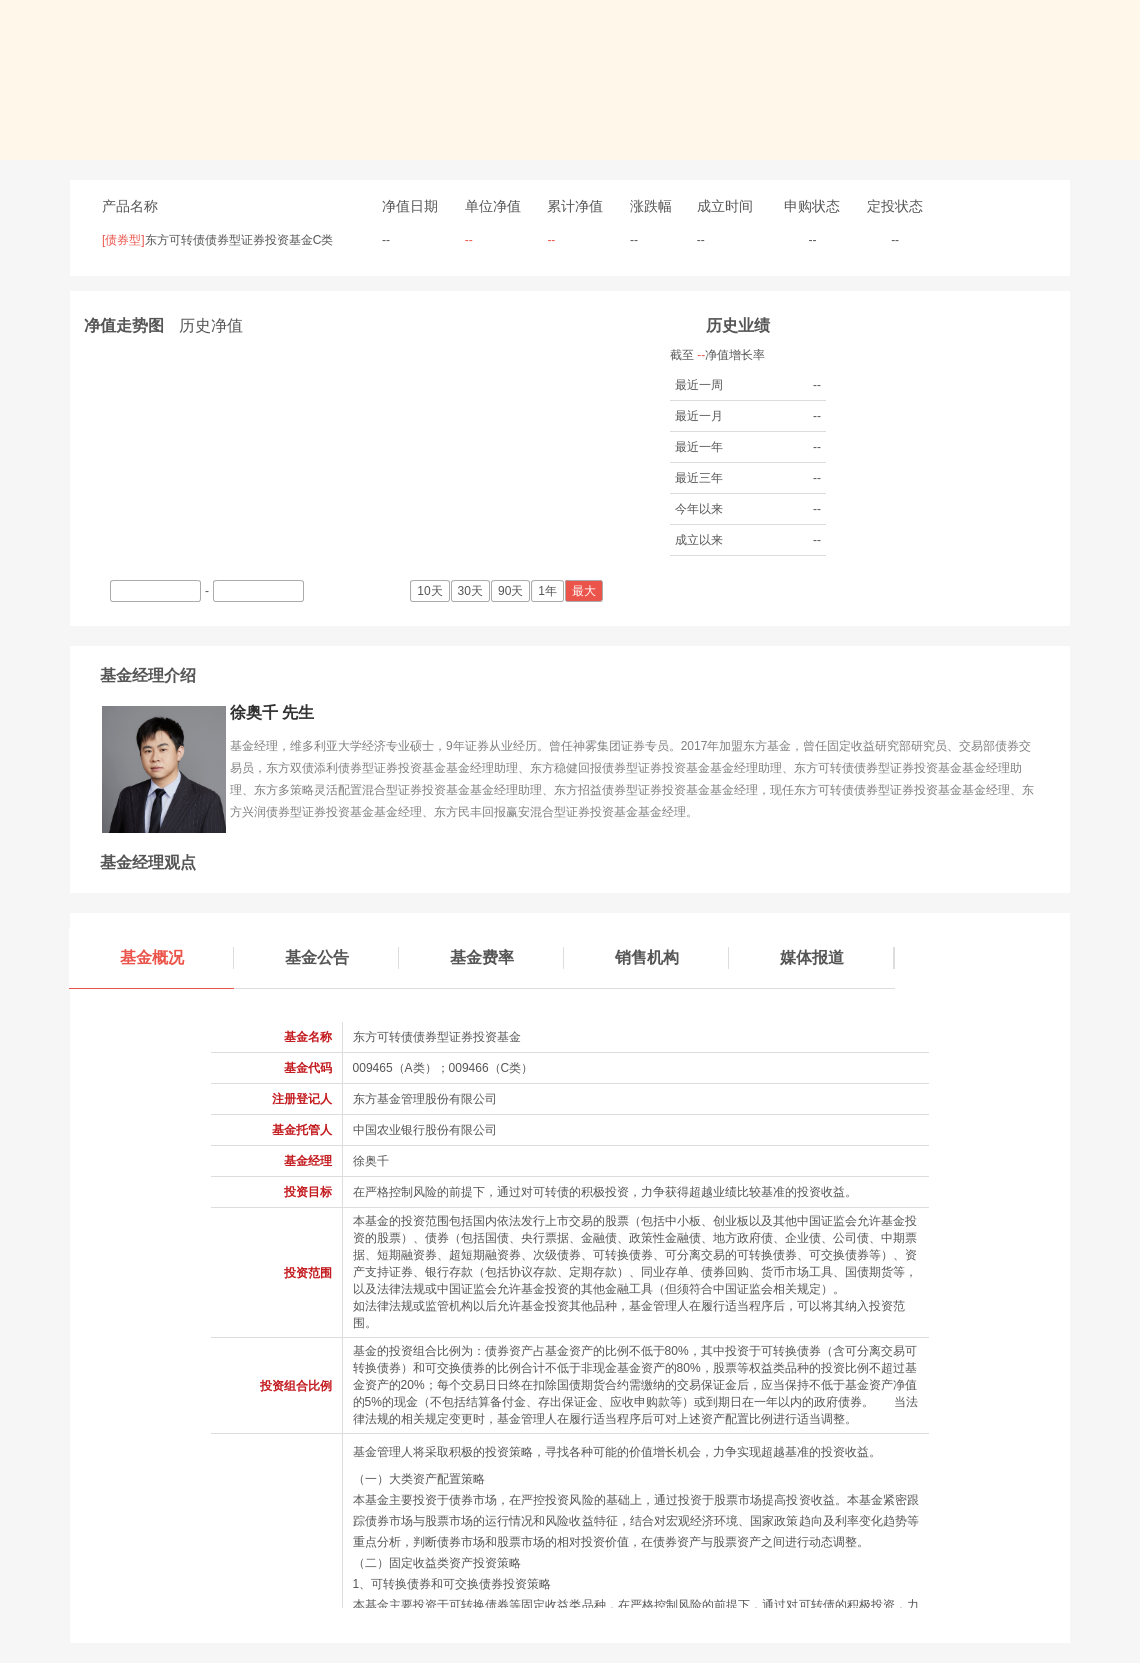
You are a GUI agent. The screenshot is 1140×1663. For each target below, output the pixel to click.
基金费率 (507, 958)
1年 (549, 591)
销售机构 (672, 958)
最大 (585, 591)
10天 (431, 591)
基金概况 (177, 958)
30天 (472, 591)
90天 (512, 591)
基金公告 (342, 958)
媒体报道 (837, 958)
